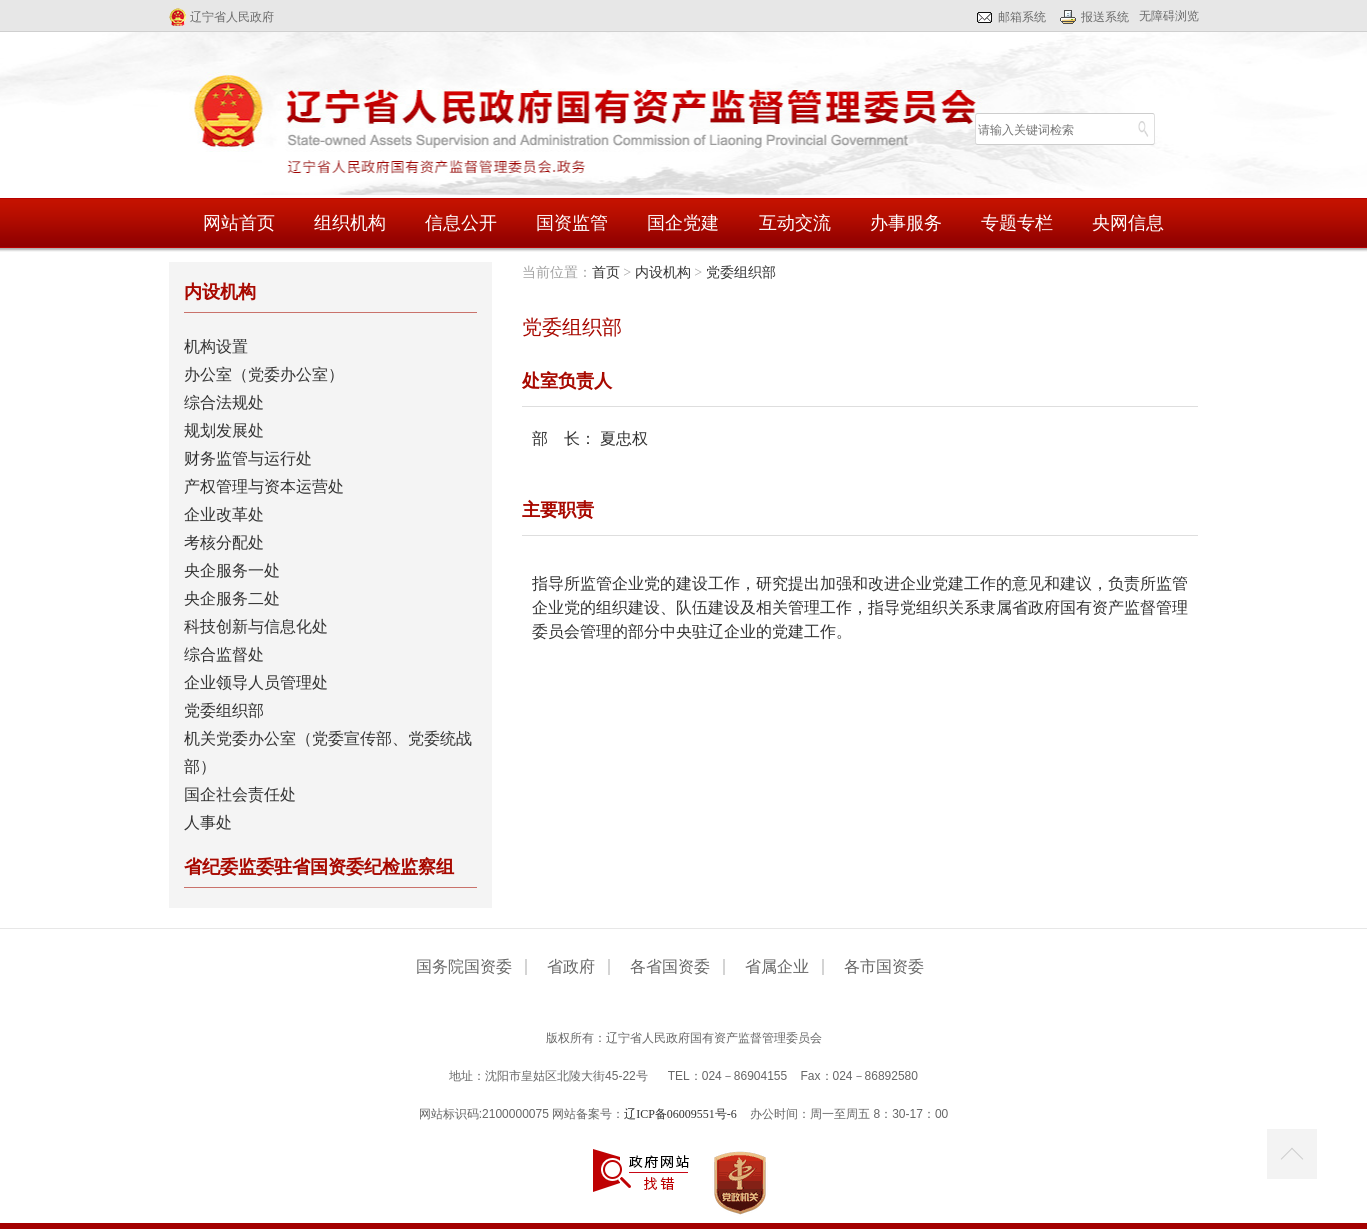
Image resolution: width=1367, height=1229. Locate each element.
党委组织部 (224, 710)
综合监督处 (224, 654)
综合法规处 (224, 402)
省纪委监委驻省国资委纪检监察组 (319, 867)
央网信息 (1128, 223)
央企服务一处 (232, 570)
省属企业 (777, 967)
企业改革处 (224, 514)
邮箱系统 (1022, 17)
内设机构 (663, 272)
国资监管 (572, 223)
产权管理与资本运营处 (264, 486)
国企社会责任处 (240, 794)
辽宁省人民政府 (232, 17)
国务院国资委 (464, 967)
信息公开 (461, 223)
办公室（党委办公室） (264, 374)
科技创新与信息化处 (256, 626)
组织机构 (350, 223)
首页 (606, 272)
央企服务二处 (232, 598)
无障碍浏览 (1169, 16)
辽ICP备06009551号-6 (680, 1114)
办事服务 (906, 223)
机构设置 (216, 346)
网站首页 (239, 223)
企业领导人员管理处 (256, 682)
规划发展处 (224, 430)
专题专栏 (1017, 223)
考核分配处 (224, 542)
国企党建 (683, 223)
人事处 (208, 822)
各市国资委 (884, 967)
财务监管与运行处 (248, 458)
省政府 (571, 967)
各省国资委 (670, 967)
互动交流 (795, 223)
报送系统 (1105, 17)
